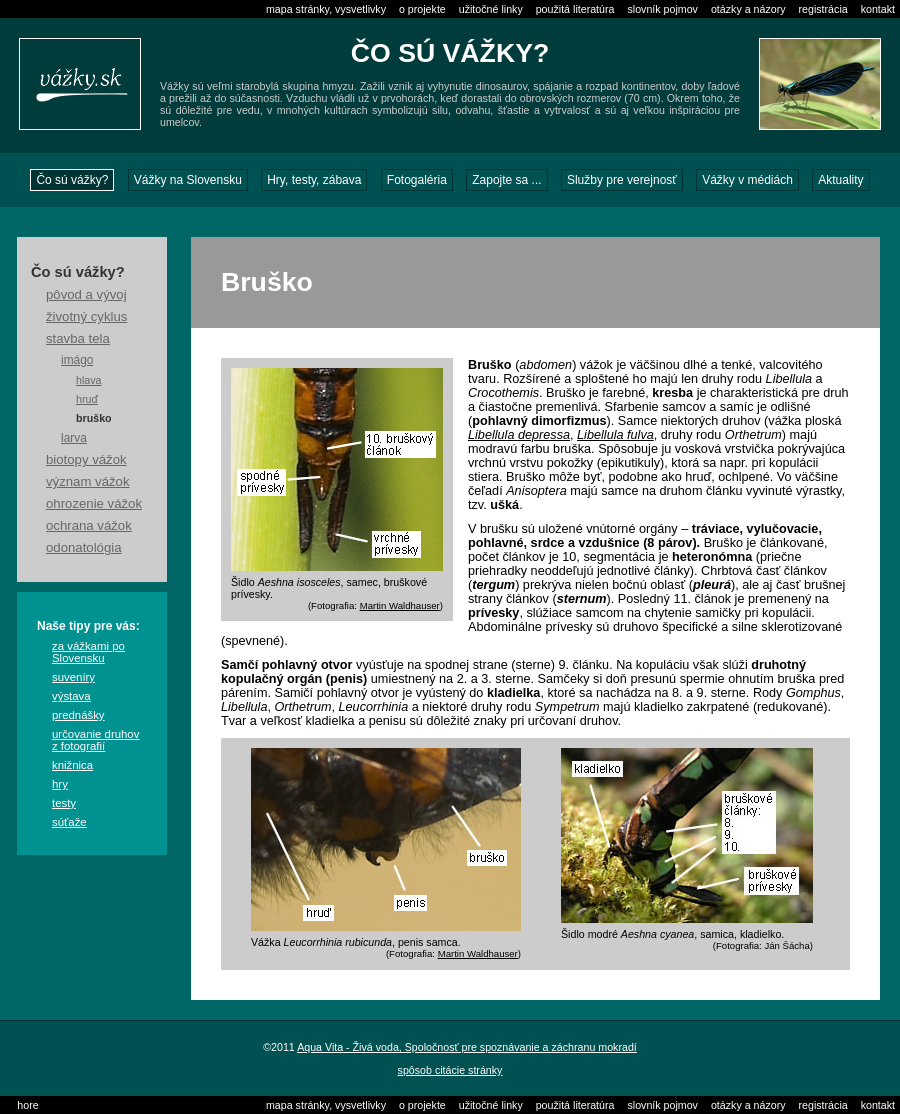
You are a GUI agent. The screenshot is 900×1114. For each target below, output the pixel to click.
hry (60, 784)
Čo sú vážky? (72, 180)
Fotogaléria (417, 180)
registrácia (823, 9)
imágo (77, 360)
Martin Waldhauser (400, 605)
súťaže (69, 822)
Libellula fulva (615, 435)
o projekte (422, 9)
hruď (87, 399)
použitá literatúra (575, 9)
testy (64, 803)
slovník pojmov (662, 9)
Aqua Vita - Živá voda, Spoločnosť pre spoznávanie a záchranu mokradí (467, 1047)
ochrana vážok (89, 525)
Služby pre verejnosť (622, 180)
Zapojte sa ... (506, 180)
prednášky (78, 715)
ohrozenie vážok (94, 503)
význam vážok (88, 481)
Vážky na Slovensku (188, 180)
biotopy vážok (86, 459)
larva (74, 438)
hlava (89, 380)
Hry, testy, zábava (314, 180)
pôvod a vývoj (86, 294)
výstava (71, 696)
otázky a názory (748, 9)
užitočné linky (491, 9)
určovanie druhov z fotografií (95, 740)
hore (27, 1105)
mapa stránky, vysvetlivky (326, 9)
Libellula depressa (519, 435)
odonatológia (84, 547)
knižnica (72, 765)
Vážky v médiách (747, 180)
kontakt (878, 9)
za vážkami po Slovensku (88, 652)
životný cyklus (86, 316)
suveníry (73, 677)
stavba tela (78, 338)
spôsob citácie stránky (450, 1070)
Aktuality (840, 180)
